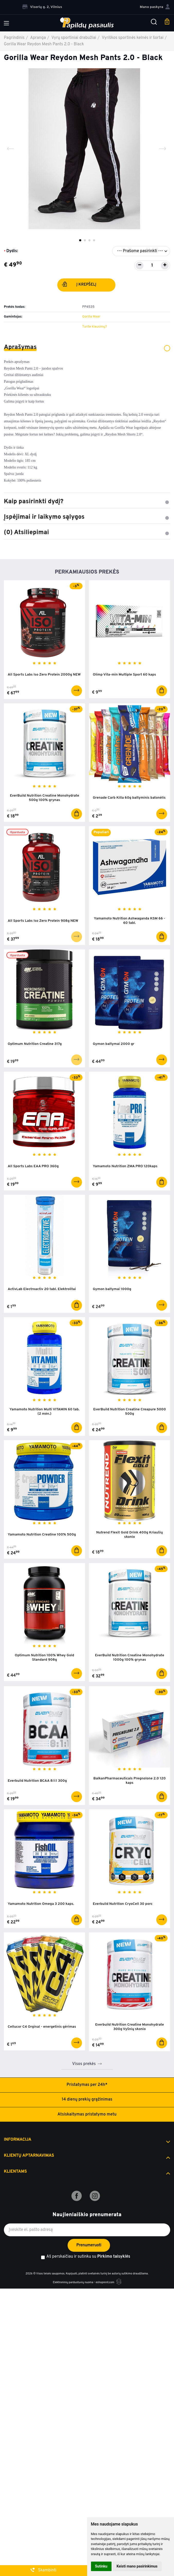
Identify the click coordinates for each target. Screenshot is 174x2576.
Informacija (17, 2139)
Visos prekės (84, 2064)
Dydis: (12, 251)
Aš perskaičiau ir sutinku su (88, 2257)
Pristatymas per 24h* (87, 2084)
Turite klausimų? (94, 327)
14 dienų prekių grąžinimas (87, 2099)
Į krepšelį (79, 285)
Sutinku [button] (101, 2566)
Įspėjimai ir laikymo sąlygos (87, 517)
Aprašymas (87, 347)
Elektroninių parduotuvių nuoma (73, 2282)
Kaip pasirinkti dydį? (87, 502)
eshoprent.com (105, 2282)
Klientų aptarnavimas (29, 2155)
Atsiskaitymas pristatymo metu (87, 2114)
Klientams (15, 2171)
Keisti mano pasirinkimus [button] (137, 2566)
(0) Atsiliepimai (87, 532)
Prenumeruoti (88, 2245)
